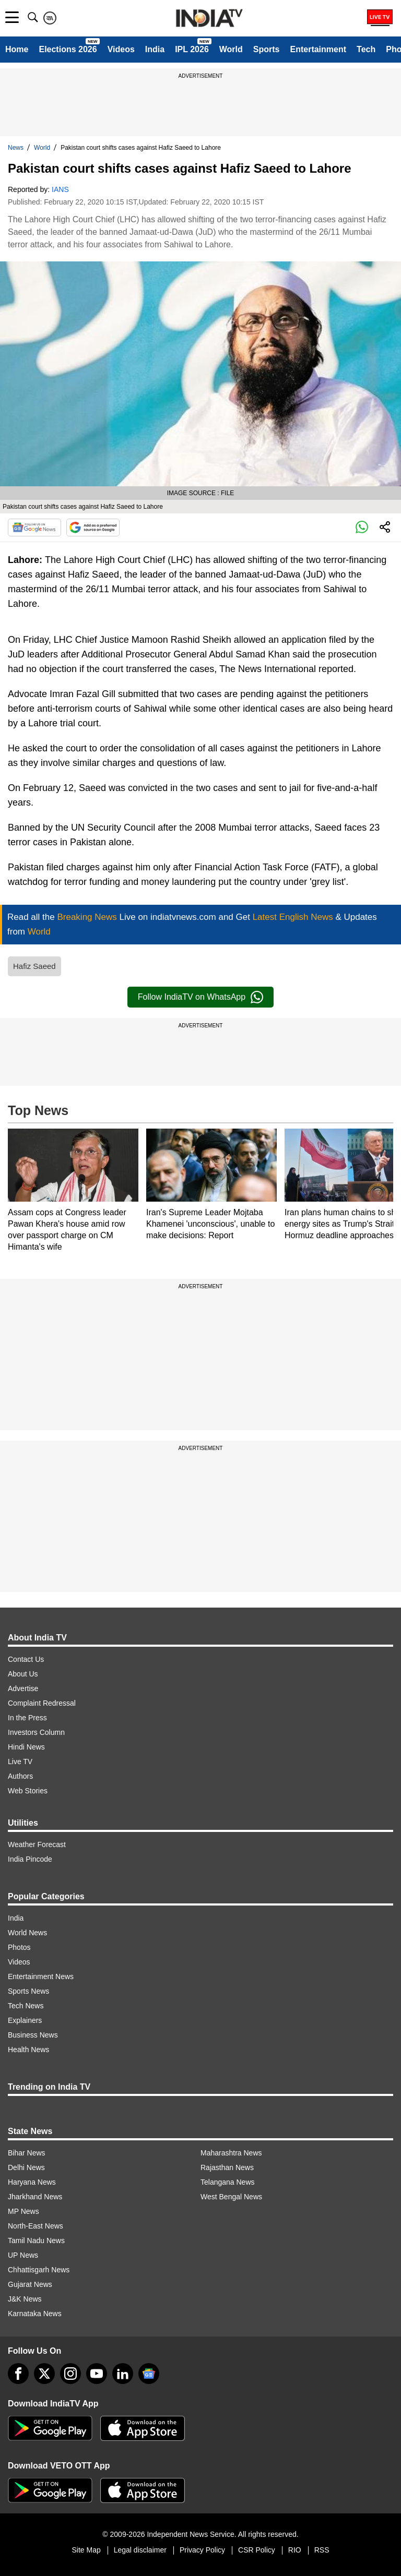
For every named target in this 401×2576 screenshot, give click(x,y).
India (154, 49)
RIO (294, 2550)
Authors (20, 1776)
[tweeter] (44, 2373)
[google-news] (148, 2373)
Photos (19, 1947)
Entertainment (318, 49)
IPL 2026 (192, 49)
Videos (121, 49)
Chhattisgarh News (38, 2270)
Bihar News (26, 2153)
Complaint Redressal (42, 1703)
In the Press (27, 1718)
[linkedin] (122, 2373)
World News (27, 1932)
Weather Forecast (37, 1844)
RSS (321, 2550)
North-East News (35, 2226)
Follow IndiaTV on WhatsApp (200, 997)
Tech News (25, 2006)
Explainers (25, 2020)
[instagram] (70, 2373)
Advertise (23, 1688)
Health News (28, 2049)
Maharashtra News (231, 2153)
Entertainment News (41, 1976)
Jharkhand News (35, 2196)
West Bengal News (231, 2196)
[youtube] (96, 2373)
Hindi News (26, 1747)
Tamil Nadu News (36, 2240)
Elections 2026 (68, 49)
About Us (23, 1674)
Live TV (20, 1761)
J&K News (25, 2299)
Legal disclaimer (140, 2550)
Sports (266, 49)
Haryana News (32, 2182)
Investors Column (36, 1732)
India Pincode (30, 1859)
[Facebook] (18, 2373)
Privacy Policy (202, 2550)
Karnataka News (35, 2313)
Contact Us (26, 1659)
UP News (23, 2255)
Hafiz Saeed (34, 966)
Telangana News (227, 2182)
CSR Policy (256, 2550)
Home (16, 49)
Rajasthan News (227, 2167)
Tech (366, 49)
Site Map (86, 2550)
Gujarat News (30, 2284)
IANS (60, 189)
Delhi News (26, 2167)
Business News (33, 2035)
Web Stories (28, 1791)
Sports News (28, 1991)
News (15, 147)
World (231, 49)
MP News (23, 2211)
